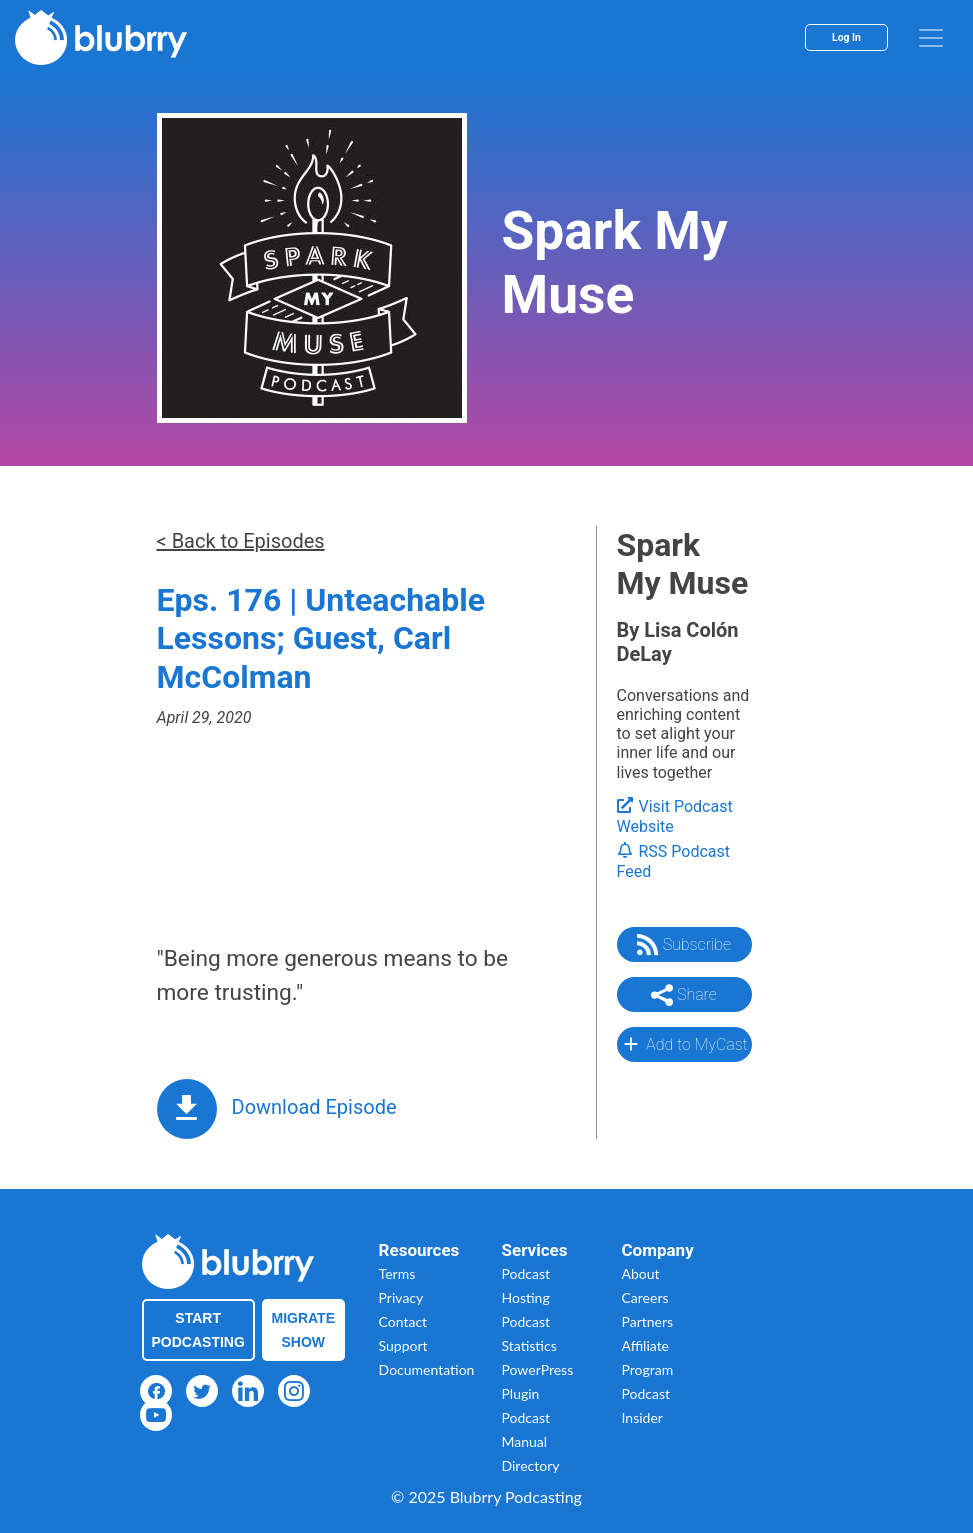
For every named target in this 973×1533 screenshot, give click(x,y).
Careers (645, 1297)
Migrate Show (304, 1330)
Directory (531, 1465)
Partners (648, 1321)
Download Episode (314, 1107)
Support (403, 1345)
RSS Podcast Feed (674, 862)
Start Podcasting (198, 1330)
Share (684, 995)
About (641, 1273)
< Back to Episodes (241, 541)
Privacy (401, 1297)
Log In (846, 37)
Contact (403, 1321)
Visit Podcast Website (675, 817)
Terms (397, 1273)
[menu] (931, 38)
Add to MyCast (683, 1044)
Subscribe (684, 945)
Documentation (427, 1369)
